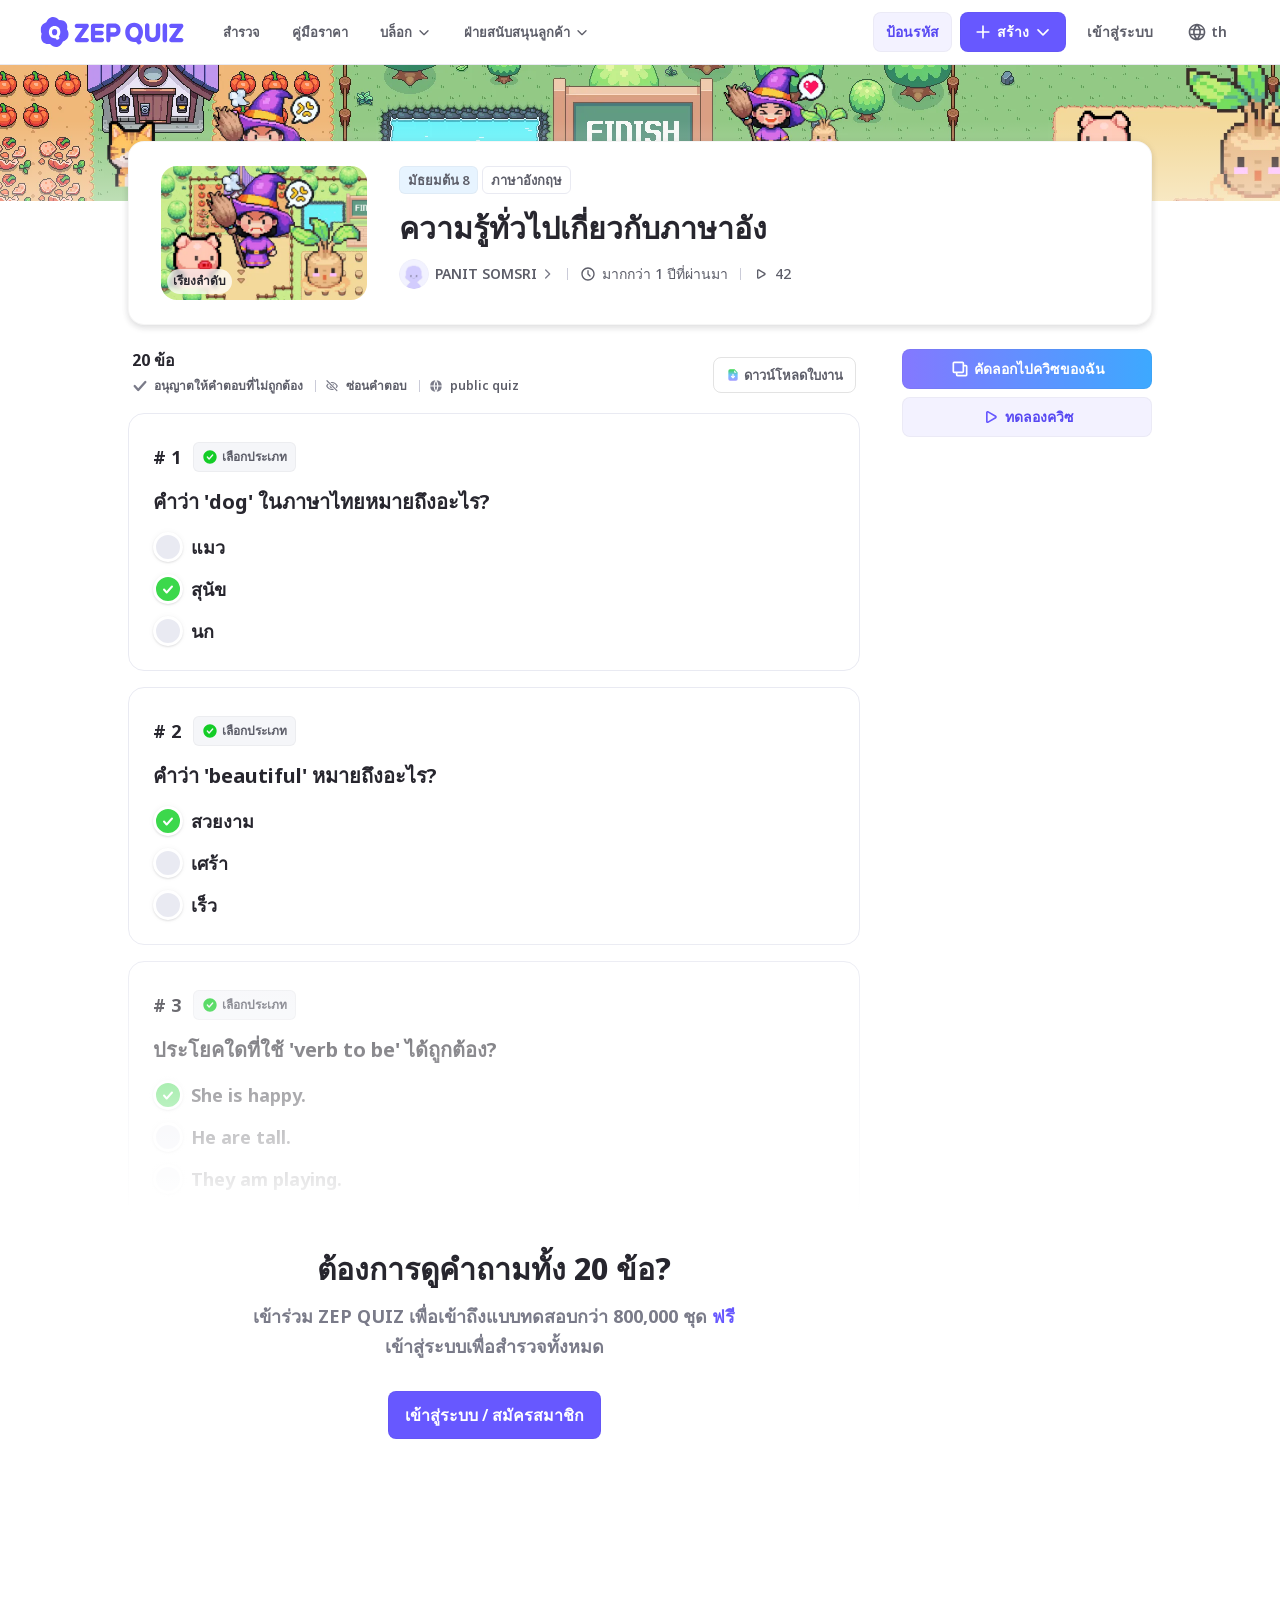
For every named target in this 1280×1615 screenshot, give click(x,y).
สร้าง (1013, 32)
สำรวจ (241, 32)
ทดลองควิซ (1027, 417)
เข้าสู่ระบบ (1120, 31)
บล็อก (406, 32)
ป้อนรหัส (912, 31)
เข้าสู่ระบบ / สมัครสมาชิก (494, 1415)
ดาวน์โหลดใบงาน (784, 375)
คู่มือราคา (320, 32)
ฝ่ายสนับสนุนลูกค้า (527, 32)
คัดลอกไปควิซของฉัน (1027, 369)
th (1207, 32)
